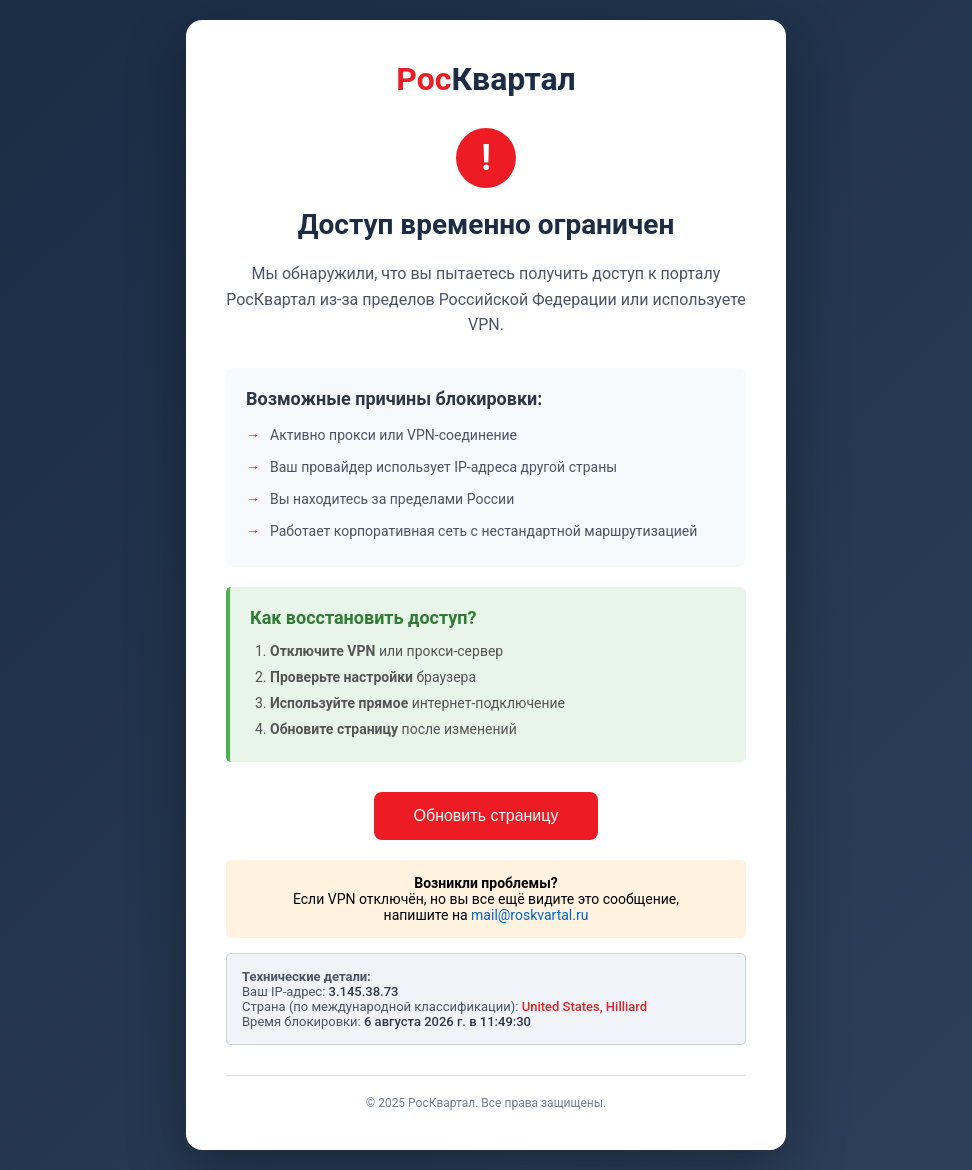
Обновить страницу (486, 815)
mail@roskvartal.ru (529, 915)
